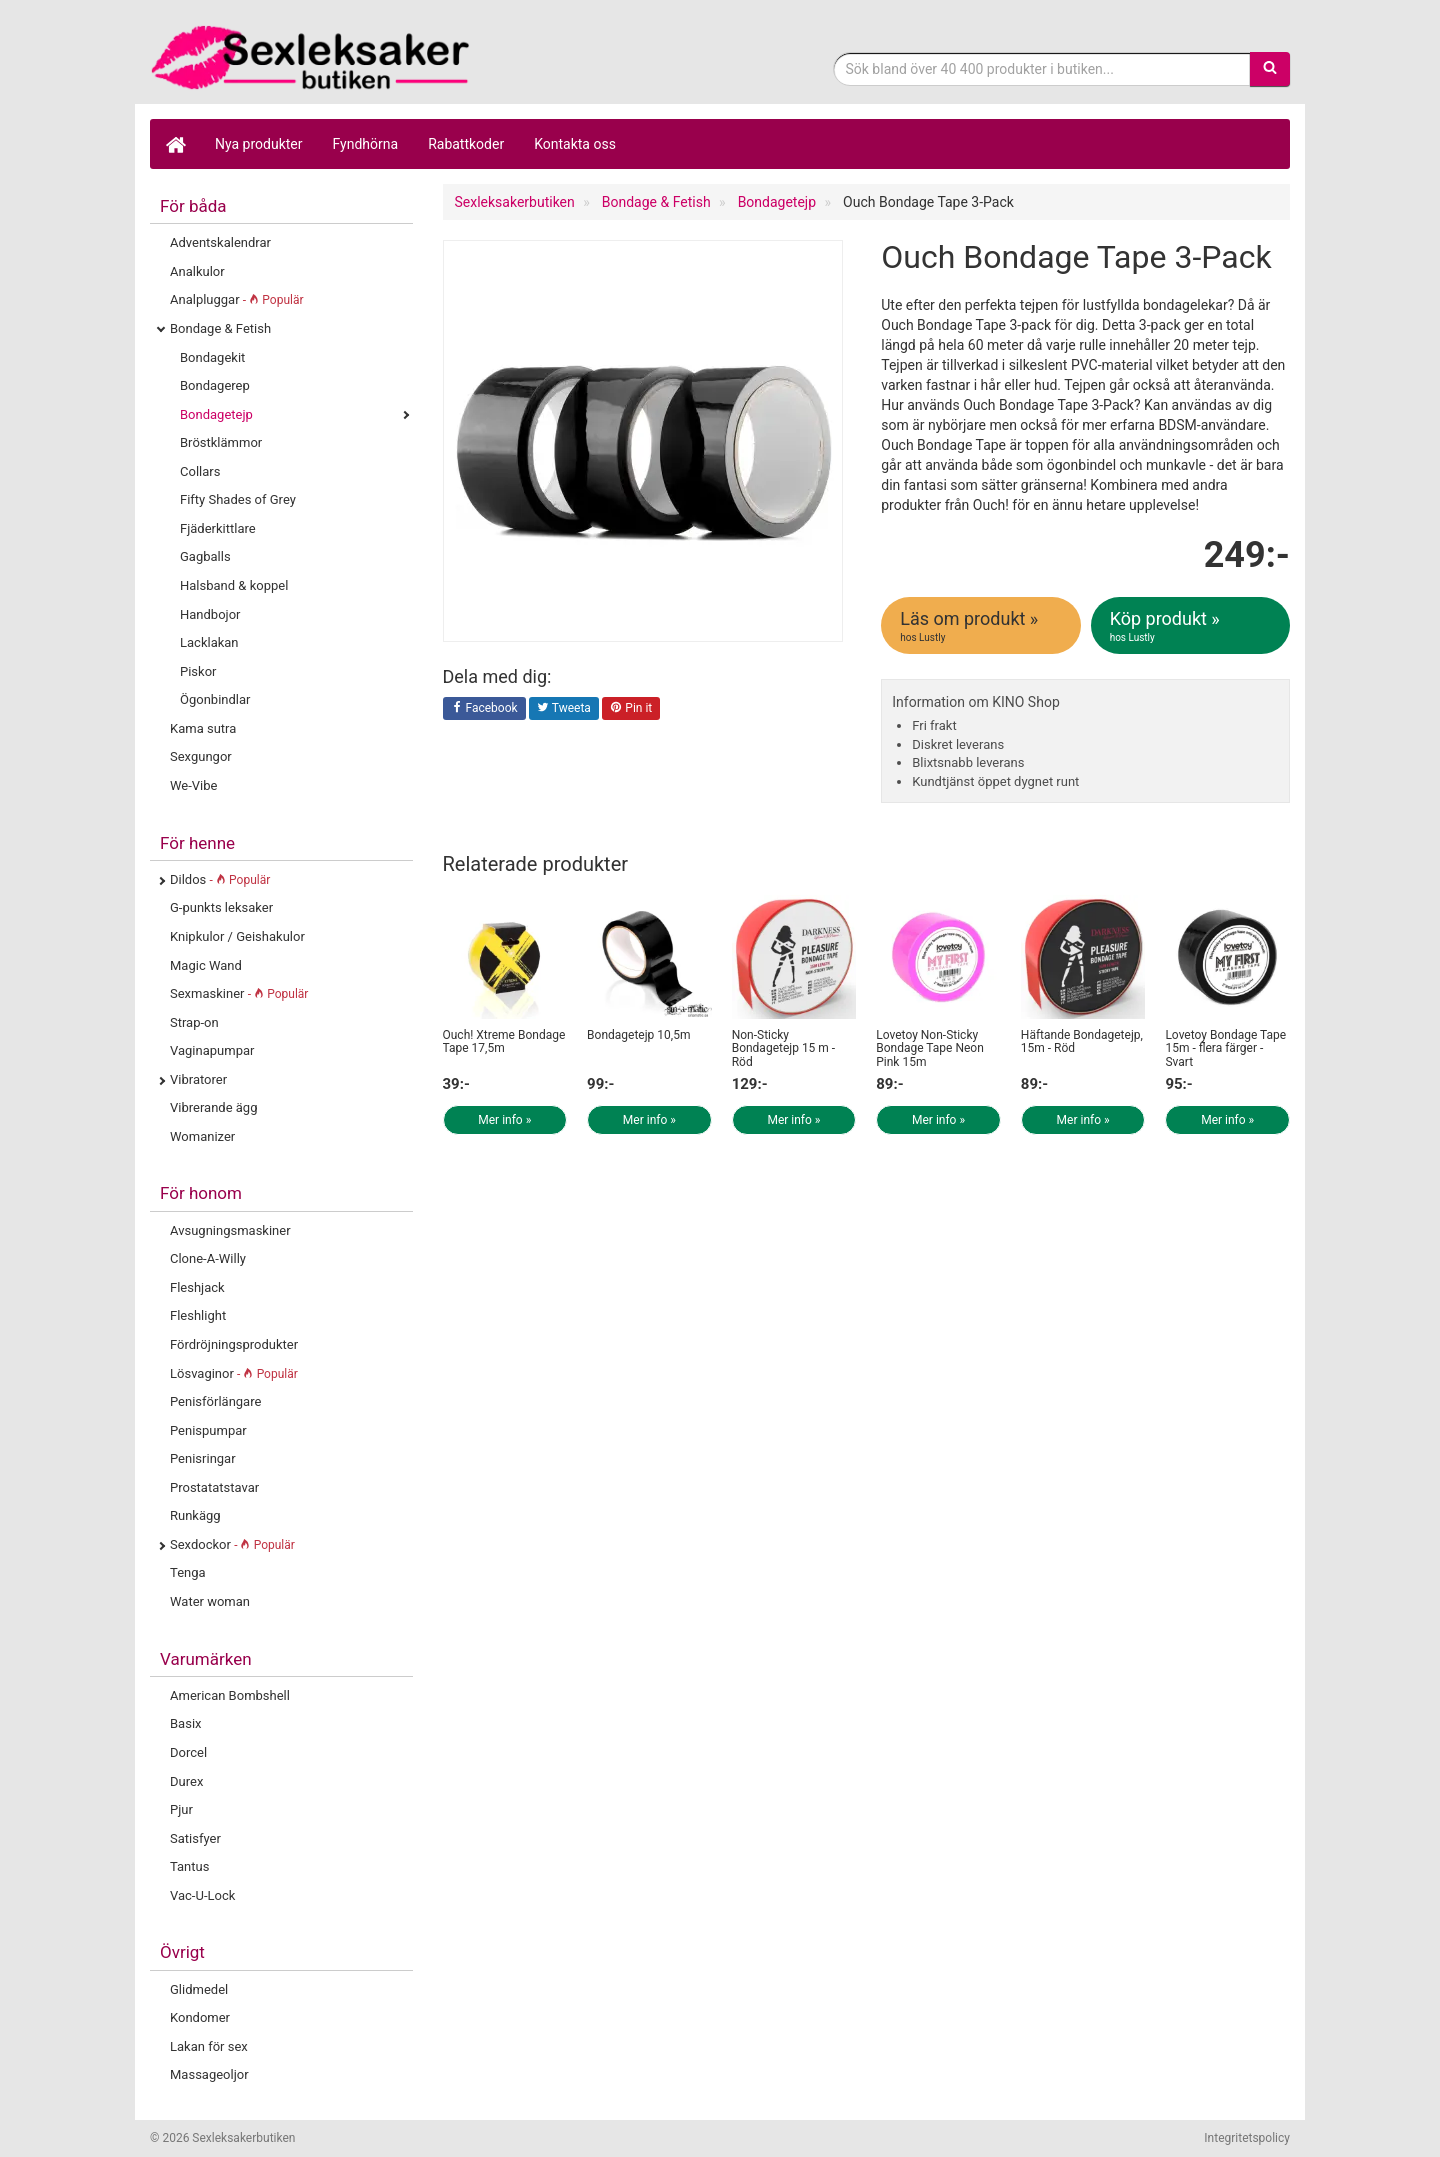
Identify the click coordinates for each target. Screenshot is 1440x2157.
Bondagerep (215, 385)
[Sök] (1270, 69)
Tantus (189, 1866)
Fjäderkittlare (218, 528)
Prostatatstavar (214, 1487)
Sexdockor (232, 1544)
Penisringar (203, 1458)
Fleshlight (198, 1315)
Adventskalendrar (220, 242)
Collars (200, 471)
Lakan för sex (209, 2046)
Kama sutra (203, 728)
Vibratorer (198, 1079)
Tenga (188, 1572)
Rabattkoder (466, 144)
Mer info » (504, 1120)
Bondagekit (212, 357)
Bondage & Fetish (220, 328)
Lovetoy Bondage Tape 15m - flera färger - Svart (1225, 1048)
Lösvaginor (234, 1373)
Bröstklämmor (221, 442)
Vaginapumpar (212, 1050)
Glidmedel (199, 1989)
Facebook (484, 709)
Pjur (181, 1809)
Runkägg (195, 1515)
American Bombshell (230, 1695)
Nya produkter (259, 144)
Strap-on (194, 1022)
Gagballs (205, 556)
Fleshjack (197, 1287)
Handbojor (210, 614)
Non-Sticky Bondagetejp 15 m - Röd (784, 1048)
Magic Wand (206, 965)
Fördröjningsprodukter (234, 1344)
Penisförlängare (215, 1401)
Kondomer (200, 2017)
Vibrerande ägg (213, 1107)
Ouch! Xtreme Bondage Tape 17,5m (504, 1041)
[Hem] (175, 144)
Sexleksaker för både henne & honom (310, 57)
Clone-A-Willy (208, 1258)
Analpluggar (237, 299)
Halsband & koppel (234, 585)
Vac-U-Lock (202, 1895)
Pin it (631, 709)
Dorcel (188, 1752)
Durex (186, 1781)
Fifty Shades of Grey (238, 499)
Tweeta (564, 709)
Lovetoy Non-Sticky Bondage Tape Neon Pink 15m (930, 1048)
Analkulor (197, 271)
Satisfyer (195, 1838)
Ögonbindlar (215, 699)
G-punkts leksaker (221, 907)
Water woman (210, 1601)
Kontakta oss (575, 144)
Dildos (220, 879)
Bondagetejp (216, 414)
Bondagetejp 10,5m (638, 1035)
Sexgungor (201, 756)
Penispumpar (208, 1430)
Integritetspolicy (1247, 2138)
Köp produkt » (1192, 626)
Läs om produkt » (982, 626)
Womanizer (202, 1136)
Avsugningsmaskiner (230, 1230)
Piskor (198, 671)
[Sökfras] (1042, 69)
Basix (186, 1723)
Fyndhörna (366, 144)
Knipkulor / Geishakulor (237, 936)
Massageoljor (209, 2074)
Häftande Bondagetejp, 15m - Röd (1082, 1041)
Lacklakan (209, 642)
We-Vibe (193, 785)
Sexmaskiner (239, 993)
